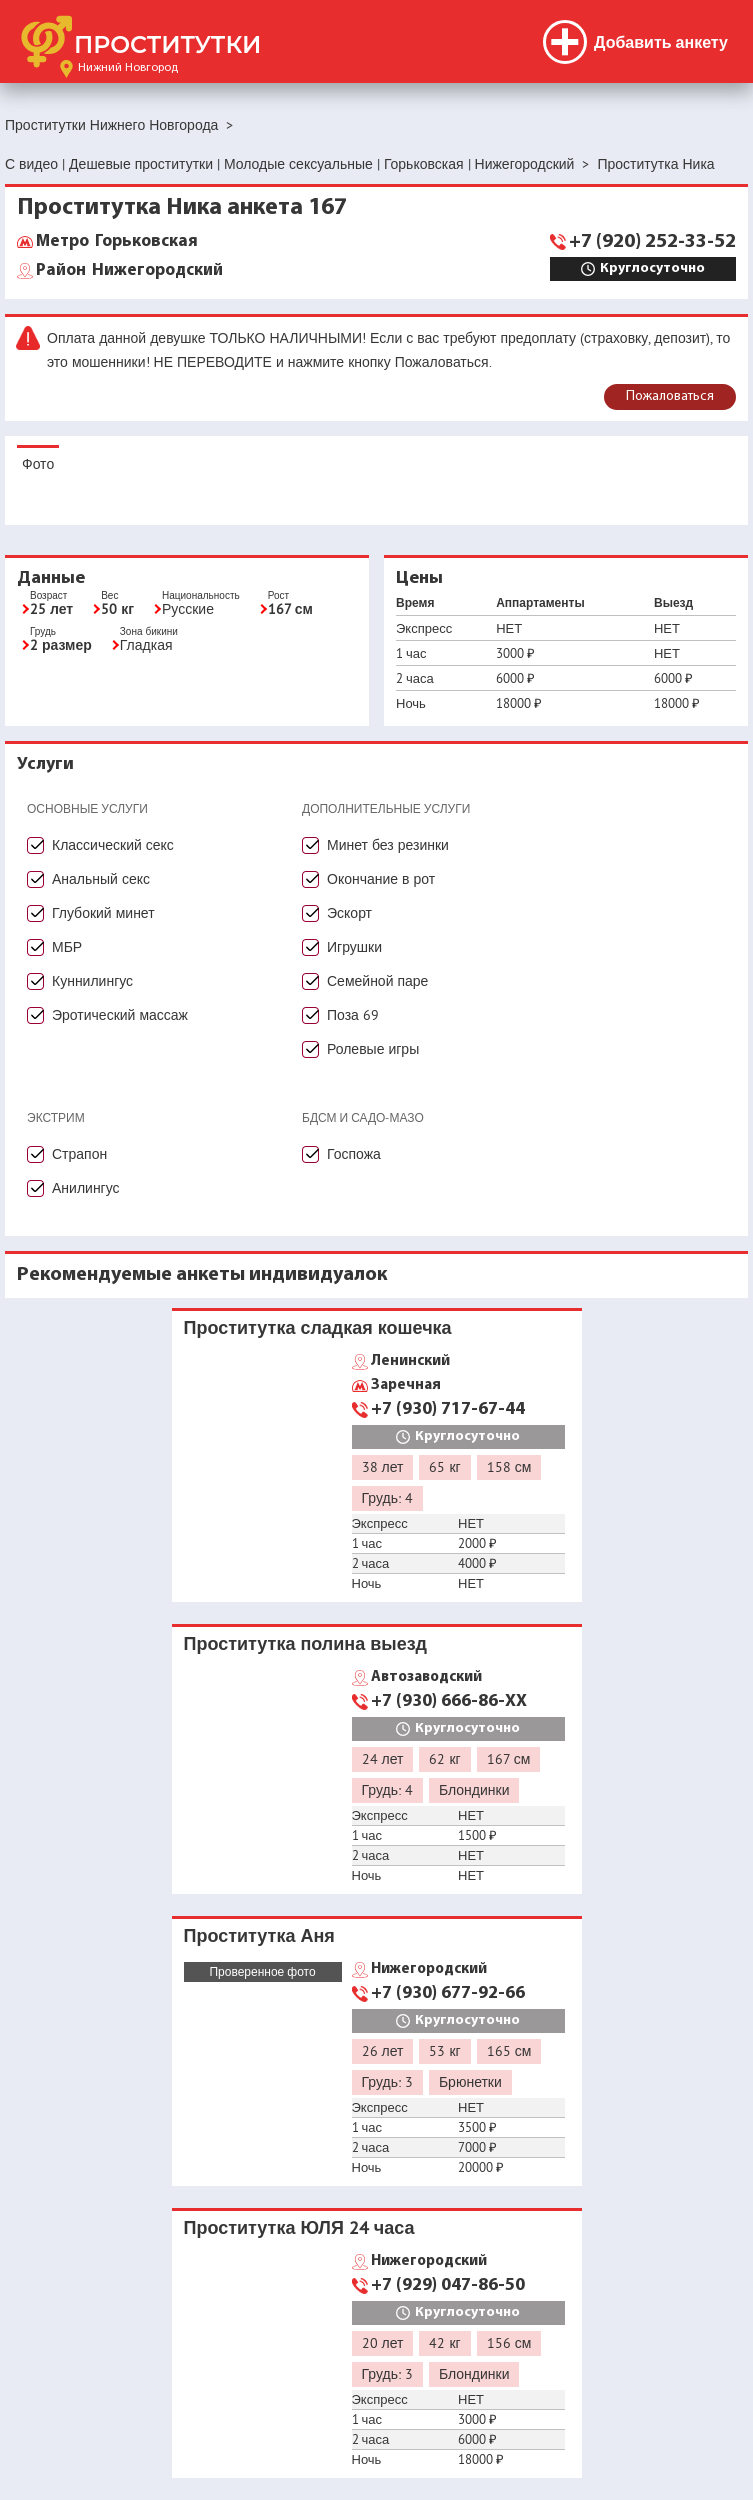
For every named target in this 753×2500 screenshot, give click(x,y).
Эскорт (349, 913)
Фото (38, 464)
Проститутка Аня (259, 1935)
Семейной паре (377, 981)
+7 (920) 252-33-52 (652, 242)
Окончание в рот (381, 879)
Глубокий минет (103, 913)
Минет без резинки (388, 845)
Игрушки (354, 947)
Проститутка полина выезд (306, 1643)
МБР (67, 947)
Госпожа (354, 1154)
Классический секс (113, 845)
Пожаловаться (670, 396)
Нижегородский (129, 271)
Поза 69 (353, 1015)
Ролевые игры (373, 1049)
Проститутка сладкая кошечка (318, 1327)
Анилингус (86, 1188)
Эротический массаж (120, 1015)
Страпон (79, 1154)
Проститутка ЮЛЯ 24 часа (299, 2227)
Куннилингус (92, 981)
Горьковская (117, 242)
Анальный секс (101, 879)
